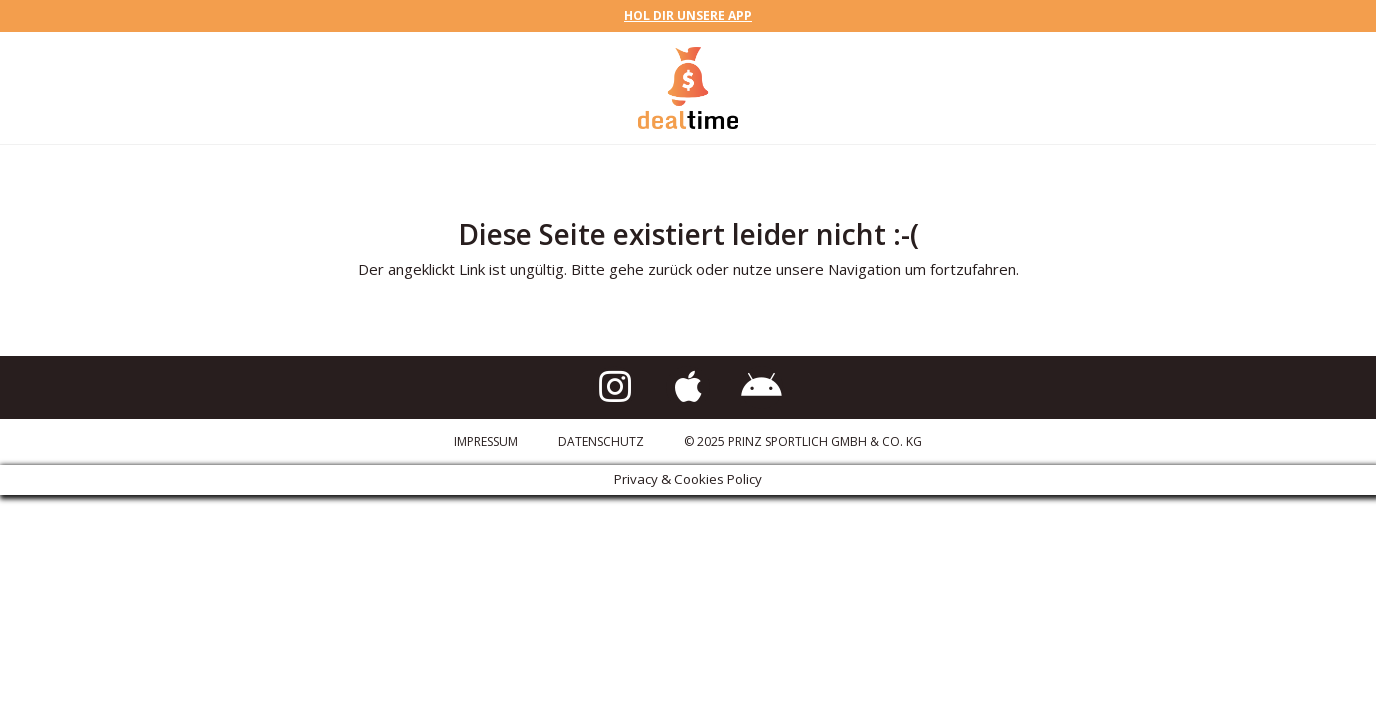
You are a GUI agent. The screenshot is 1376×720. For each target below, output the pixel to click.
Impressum (486, 441)
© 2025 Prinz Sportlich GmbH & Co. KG (803, 441)
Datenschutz (601, 441)
